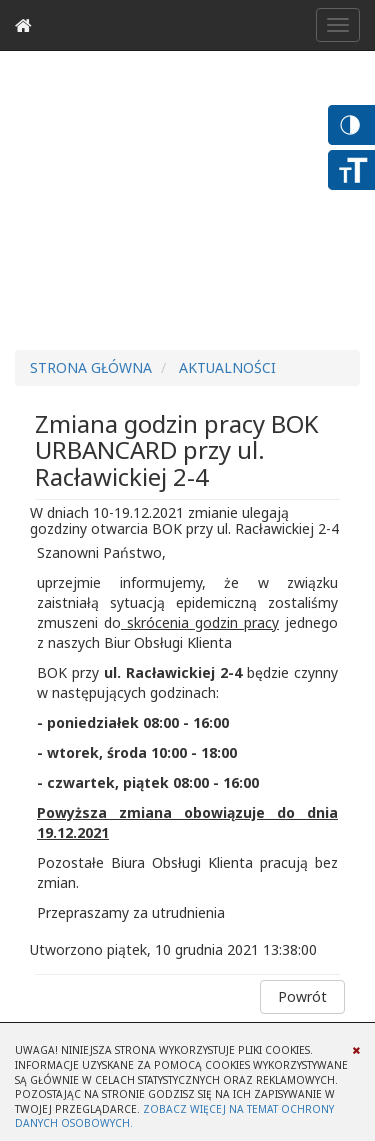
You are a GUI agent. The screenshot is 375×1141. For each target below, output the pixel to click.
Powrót (302, 996)
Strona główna (91, 367)
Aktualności (227, 367)
